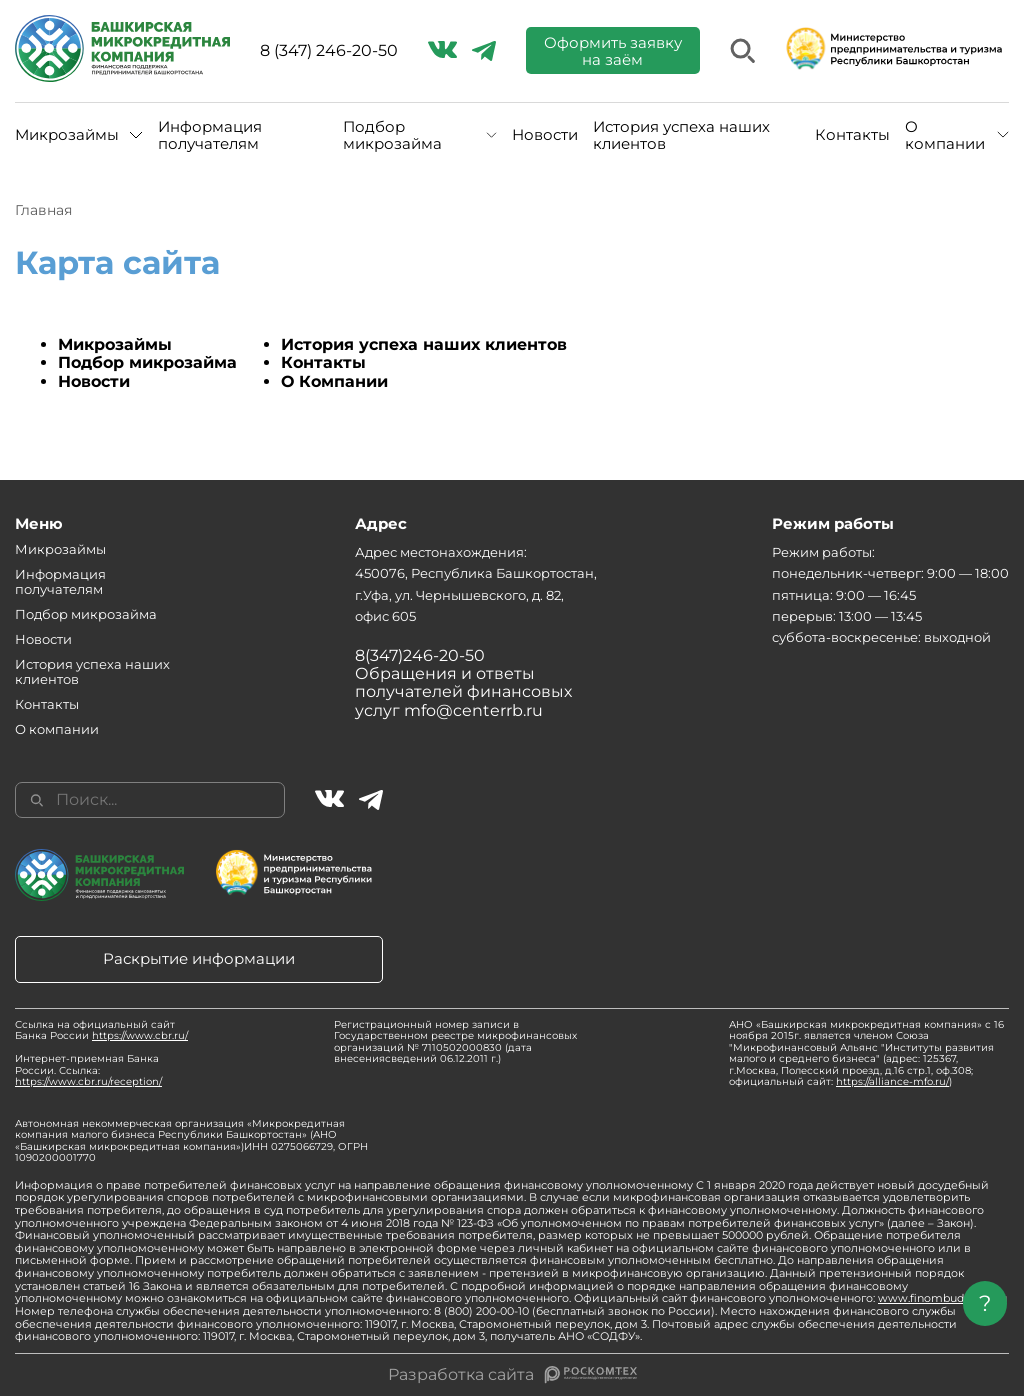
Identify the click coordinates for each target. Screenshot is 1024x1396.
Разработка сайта (461, 1375)
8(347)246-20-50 (420, 655)
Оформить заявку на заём (613, 51)
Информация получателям (210, 135)
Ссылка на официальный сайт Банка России (101, 1030)
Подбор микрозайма (392, 135)
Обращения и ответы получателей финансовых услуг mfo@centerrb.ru (463, 692)
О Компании (334, 381)
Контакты (852, 134)
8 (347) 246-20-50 (329, 51)
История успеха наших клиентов (681, 135)
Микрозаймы (67, 134)
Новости (545, 134)
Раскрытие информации (199, 958)
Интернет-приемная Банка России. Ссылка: (88, 1070)
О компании (945, 135)
